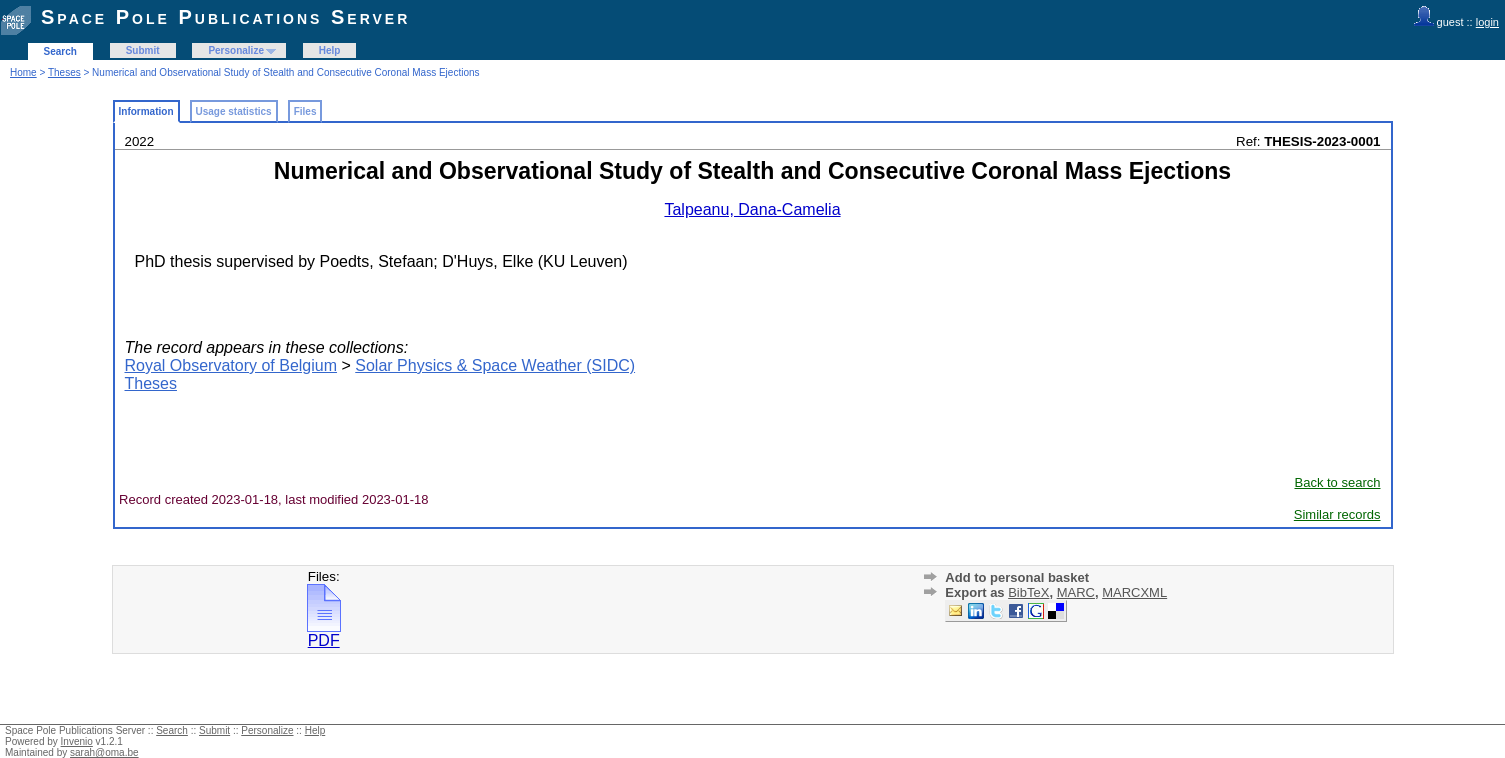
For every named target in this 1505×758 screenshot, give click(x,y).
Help (330, 50)
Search (60, 51)
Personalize (236, 50)
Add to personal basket (1017, 577)
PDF (324, 633)
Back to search (1338, 482)
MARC (1076, 592)
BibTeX (1028, 592)
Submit (143, 50)
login (1487, 22)
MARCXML (1134, 592)
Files (305, 111)
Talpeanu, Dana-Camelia (752, 209)
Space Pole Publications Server (225, 17)
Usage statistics (234, 111)
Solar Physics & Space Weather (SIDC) (495, 365)
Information (146, 111)
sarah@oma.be (104, 752)
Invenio (77, 741)
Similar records (1337, 514)
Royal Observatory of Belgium (231, 365)
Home (23, 72)
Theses (64, 72)
